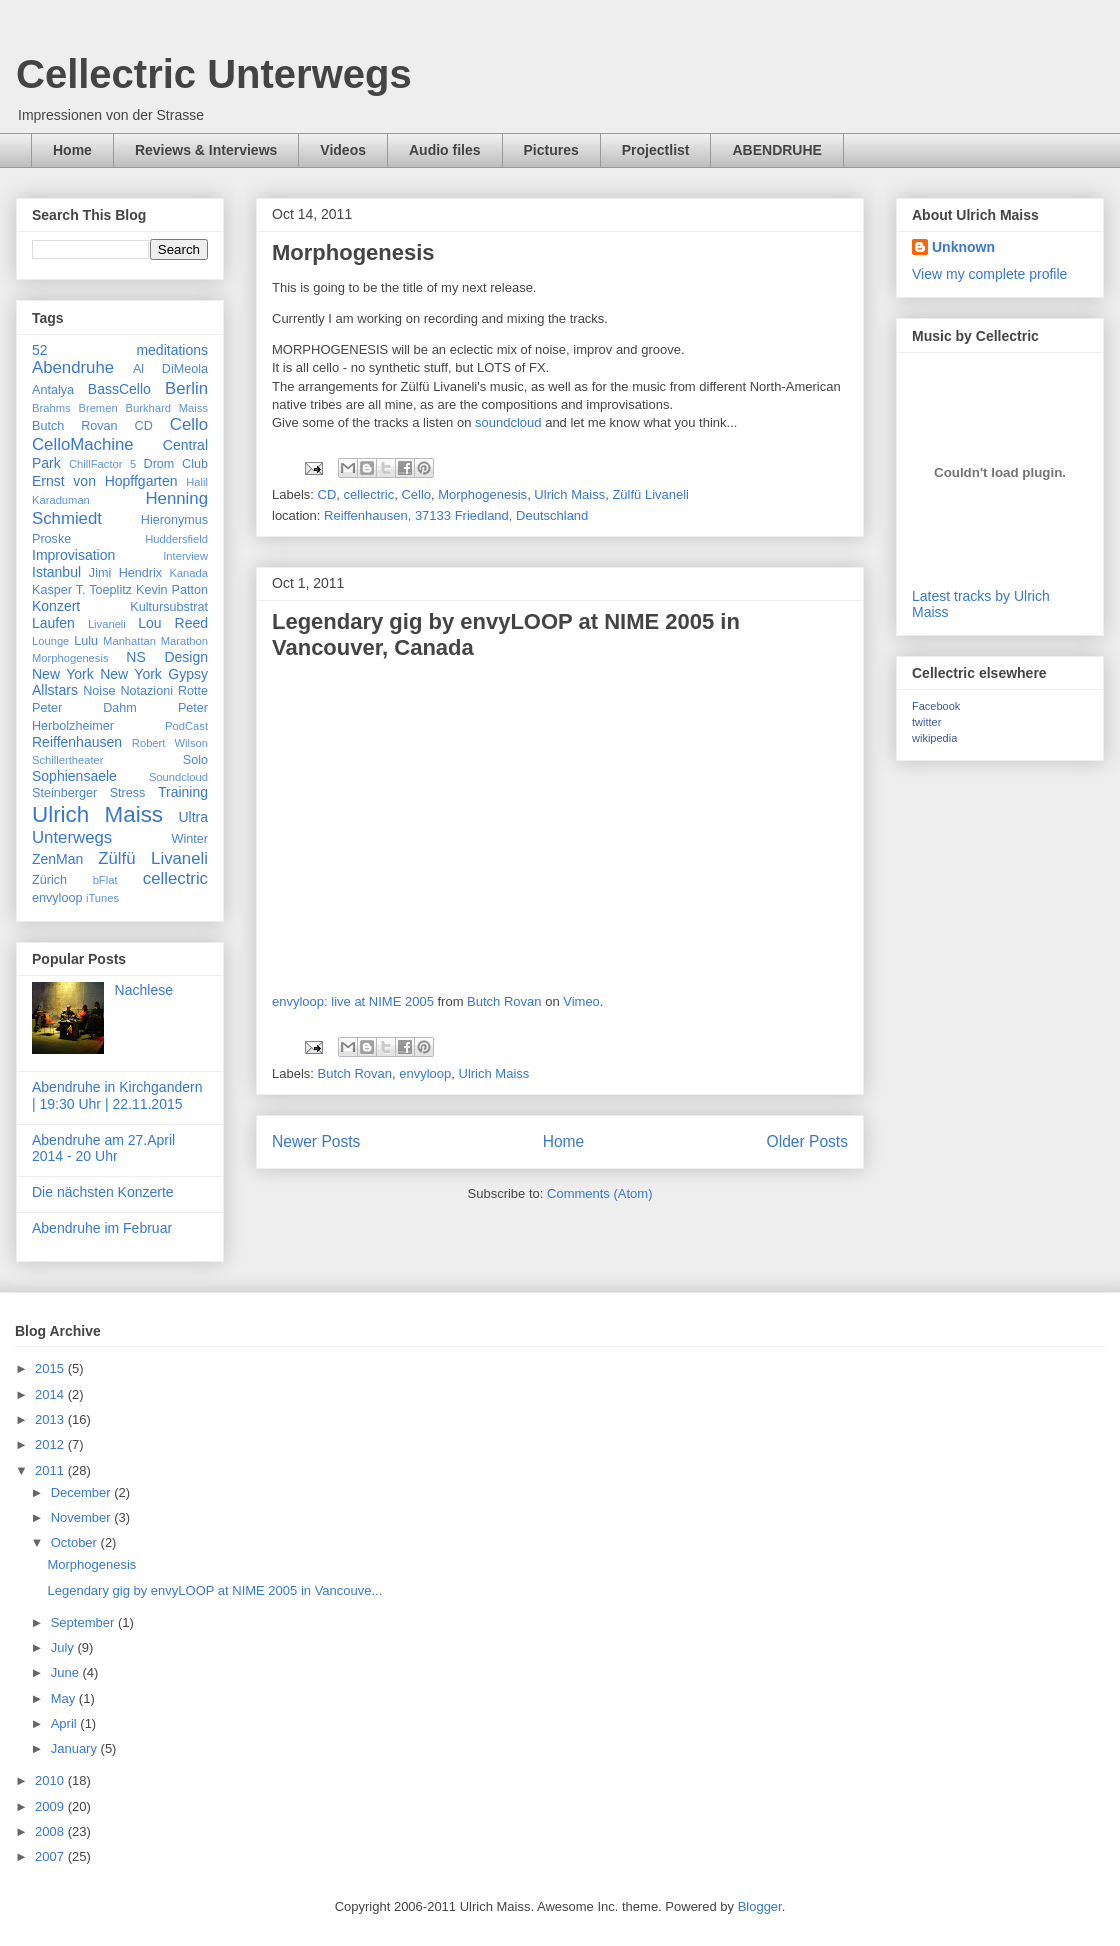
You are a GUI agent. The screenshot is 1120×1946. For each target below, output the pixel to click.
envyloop (425, 1073)
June (67, 1672)
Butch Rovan (504, 1001)
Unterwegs (72, 837)
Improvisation (73, 555)
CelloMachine (83, 444)
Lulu (86, 641)
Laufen (53, 623)
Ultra (193, 817)
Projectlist (656, 150)
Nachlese (144, 990)
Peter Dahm (84, 708)
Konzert (56, 606)
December (83, 1492)
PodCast (186, 726)
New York (63, 674)
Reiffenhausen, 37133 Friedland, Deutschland (456, 515)
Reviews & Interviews (206, 150)
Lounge (50, 641)
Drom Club (176, 464)
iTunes (102, 898)
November (83, 1517)
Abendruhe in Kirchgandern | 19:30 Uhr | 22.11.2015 (117, 1095)
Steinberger (64, 793)
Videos (343, 150)
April (66, 1723)
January (76, 1748)
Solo (195, 760)
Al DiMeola (170, 369)
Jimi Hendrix (125, 573)
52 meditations (120, 350)
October (76, 1542)
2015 (51, 1368)
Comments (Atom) (599, 1193)
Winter (190, 839)
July (64, 1647)
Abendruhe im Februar (102, 1228)
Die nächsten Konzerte (103, 1192)
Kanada (188, 573)
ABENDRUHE (776, 150)
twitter (926, 722)
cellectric (369, 494)
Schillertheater (68, 760)
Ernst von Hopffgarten (105, 481)
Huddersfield (176, 539)
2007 (51, 1856)
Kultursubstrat (169, 607)
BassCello (119, 389)
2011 (51, 1470)
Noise (99, 691)
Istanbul (56, 572)
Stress (128, 793)
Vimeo (581, 1001)
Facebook (936, 706)
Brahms (51, 408)
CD (327, 494)
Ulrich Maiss (569, 494)
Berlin (186, 388)
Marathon (184, 641)
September (84, 1622)
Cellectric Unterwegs (214, 74)
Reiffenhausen (77, 742)
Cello (416, 494)
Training (183, 792)
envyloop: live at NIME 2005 (353, 1001)
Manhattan (129, 641)
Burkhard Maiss (167, 408)
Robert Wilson (170, 743)
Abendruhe (73, 367)
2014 (51, 1394)
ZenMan (57, 859)
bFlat (105, 880)
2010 (51, 1780)
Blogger (760, 1906)
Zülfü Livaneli (650, 494)
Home (72, 150)
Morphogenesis (353, 252)
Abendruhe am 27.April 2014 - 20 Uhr (103, 1148)
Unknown (963, 247)
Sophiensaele (74, 776)
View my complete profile (989, 274)
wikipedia (934, 738)
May (65, 1698)
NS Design (167, 657)
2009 (51, 1806)
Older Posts (807, 1141)
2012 (51, 1444)
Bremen (97, 408)
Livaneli (107, 624)
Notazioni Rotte (164, 691)
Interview (185, 556)
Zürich (49, 880)
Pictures (551, 150)
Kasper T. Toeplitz (82, 590)
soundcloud (508, 422)
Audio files (445, 150)
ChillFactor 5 (102, 464)
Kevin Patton (172, 590)
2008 (51, 1831)
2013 (51, 1419)
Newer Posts (316, 1141)
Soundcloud (178, 777)
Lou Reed (173, 623)
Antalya (53, 390)
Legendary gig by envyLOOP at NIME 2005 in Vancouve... (214, 1590)
